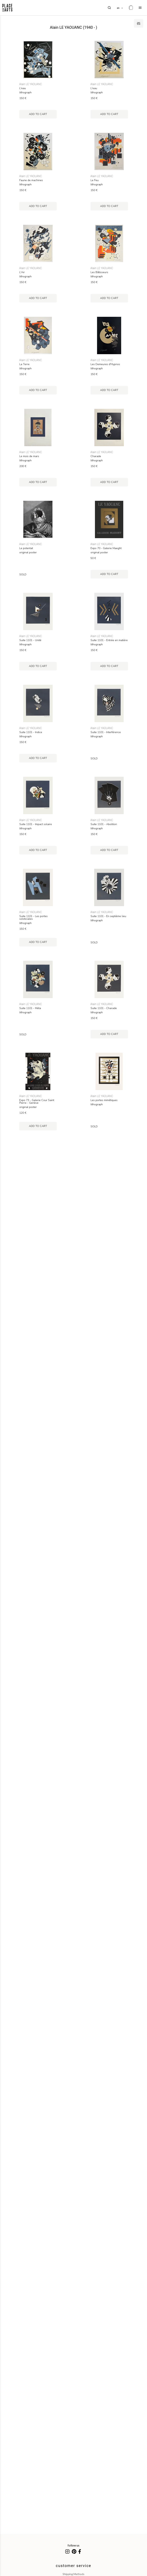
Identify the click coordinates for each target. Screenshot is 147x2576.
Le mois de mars (29, 456)
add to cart (38, 114)
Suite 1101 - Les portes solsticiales (33, 917)
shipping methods (73, 2574)
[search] (109, 7)
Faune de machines (31, 180)
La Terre (24, 364)
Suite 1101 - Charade (104, 1008)
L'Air (22, 272)
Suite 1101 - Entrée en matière (109, 640)
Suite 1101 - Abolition (104, 824)
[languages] (120, 7)
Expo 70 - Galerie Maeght (106, 548)
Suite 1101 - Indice (30, 732)
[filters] (138, 23)
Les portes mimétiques (104, 1100)
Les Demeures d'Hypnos (105, 364)
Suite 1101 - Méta (30, 1008)
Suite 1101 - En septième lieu (108, 916)
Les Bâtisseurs (99, 272)
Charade (96, 456)
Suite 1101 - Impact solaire (35, 824)
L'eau (22, 88)
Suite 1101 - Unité (30, 640)
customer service (73, 2565)
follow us (73, 2545)
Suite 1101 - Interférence (106, 732)
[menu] (140, 7)
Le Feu (95, 180)
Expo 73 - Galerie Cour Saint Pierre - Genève (36, 1101)
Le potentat (26, 548)
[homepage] (7, 7)
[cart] (131, 7)
